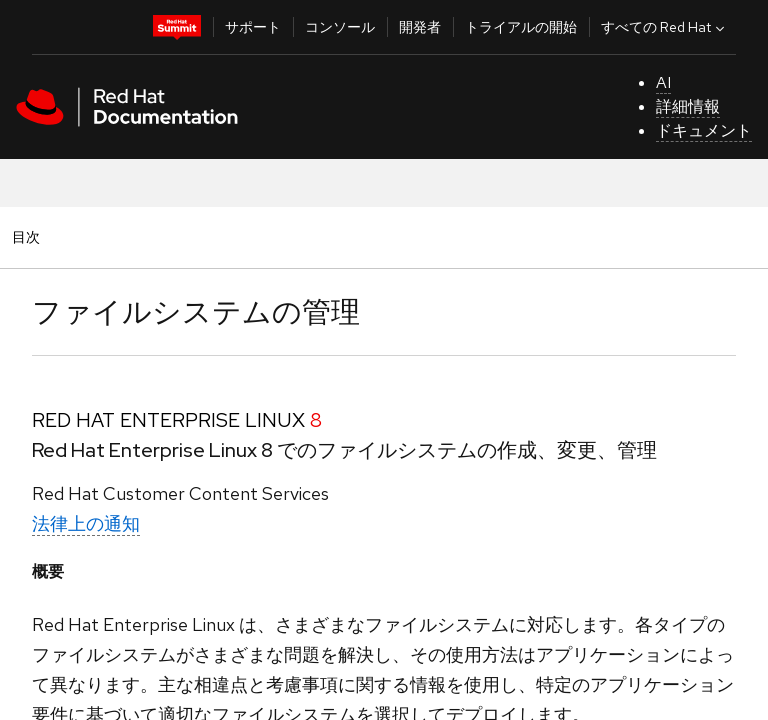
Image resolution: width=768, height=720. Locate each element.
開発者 (420, 27)
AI (663, 82)
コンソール (340, 27)
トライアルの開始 (521, 27)
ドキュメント (704, 130)
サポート (253, 27)
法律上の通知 (86, 523)
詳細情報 (688, 106)
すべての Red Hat (665, 27)
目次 (29, 236)
